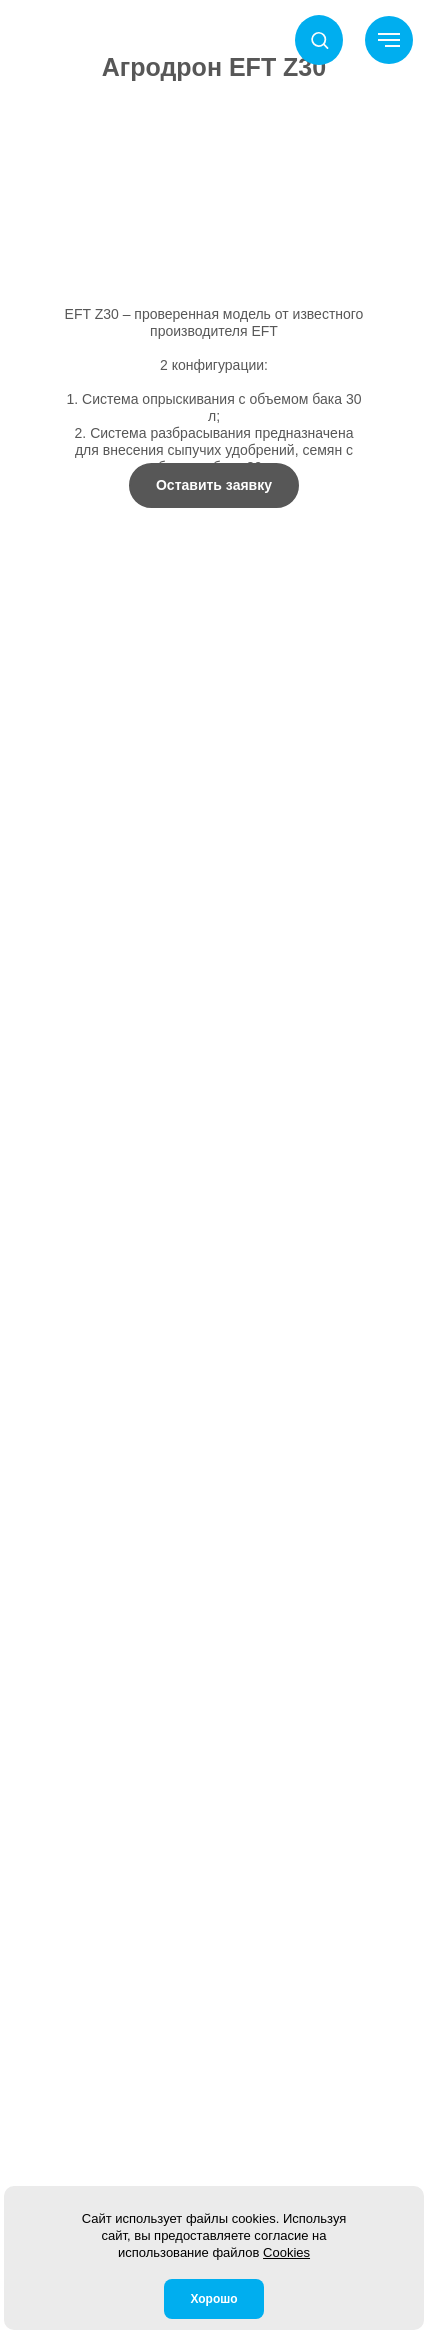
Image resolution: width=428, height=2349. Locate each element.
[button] (319, 39)
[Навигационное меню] (389, 40)
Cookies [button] (286, 2252)
